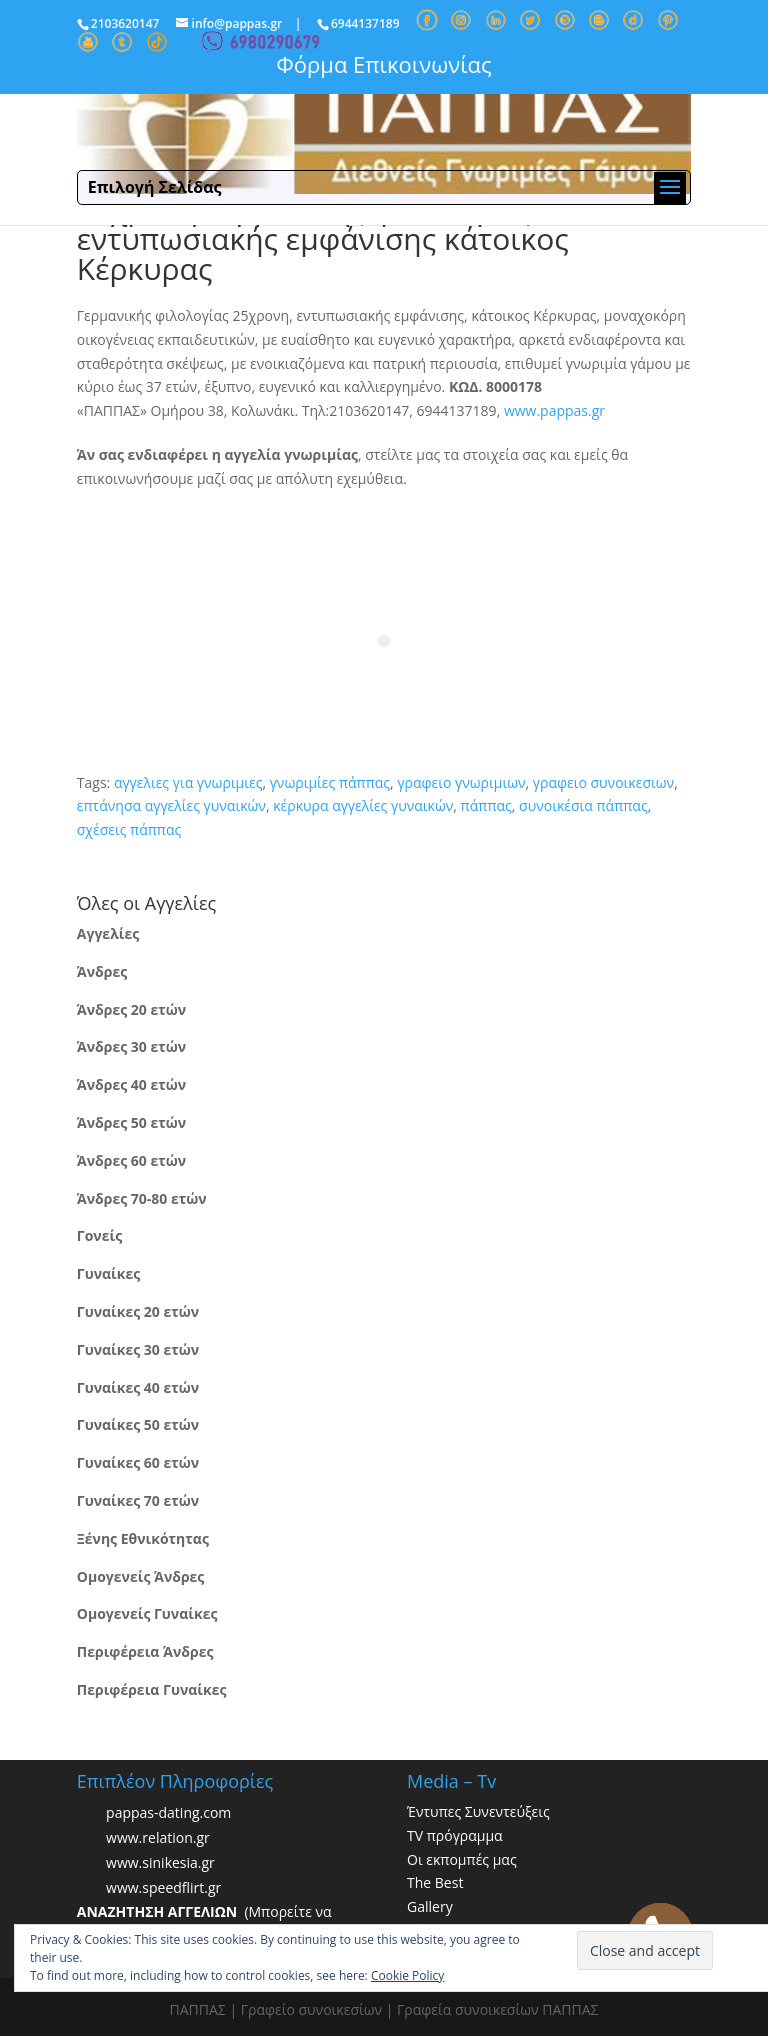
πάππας (486, 805)
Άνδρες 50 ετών (131, 1122)
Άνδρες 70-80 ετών (142, 1198)
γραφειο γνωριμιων (461, 782)
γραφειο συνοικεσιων (603, 782)
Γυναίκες (108, 1273)
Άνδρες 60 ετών (131, 1160)
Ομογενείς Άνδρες (141, 1576)
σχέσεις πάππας (129, 829)
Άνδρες (102, 971)
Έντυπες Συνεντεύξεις (478, 1811)
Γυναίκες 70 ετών (138, 1500)
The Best (435, 1882)
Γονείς (99, 1235)
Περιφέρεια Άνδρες (145, 1651)
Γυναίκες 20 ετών (138, 1311)
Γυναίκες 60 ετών (138, 1462)
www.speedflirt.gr (163, 1887)
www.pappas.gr (554, 410)
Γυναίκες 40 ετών (138, 1387)
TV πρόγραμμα (455, 1835)
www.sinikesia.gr (160, 1862)
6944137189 (365, 23)
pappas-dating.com (168, 1812)
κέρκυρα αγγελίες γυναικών (363, 805)
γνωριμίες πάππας (330, 782)
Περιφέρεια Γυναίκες (152, 1689)
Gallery (430, 1906)
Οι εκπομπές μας (462, 1859)
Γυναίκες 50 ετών (138, 1424)
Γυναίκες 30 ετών (138, 1349)
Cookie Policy (407, 1975)
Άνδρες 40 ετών (131, 1084)
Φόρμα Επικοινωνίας (383, 64)
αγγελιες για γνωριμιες (188, 782)
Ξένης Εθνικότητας (143, 1538)
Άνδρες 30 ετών (131, 1046)
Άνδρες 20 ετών (131, 1009)
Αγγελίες (108, 933)
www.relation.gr (158, 1837)
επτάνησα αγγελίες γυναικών (171, 805)
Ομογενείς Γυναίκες (147, 1613)
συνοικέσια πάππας (583, 805)
